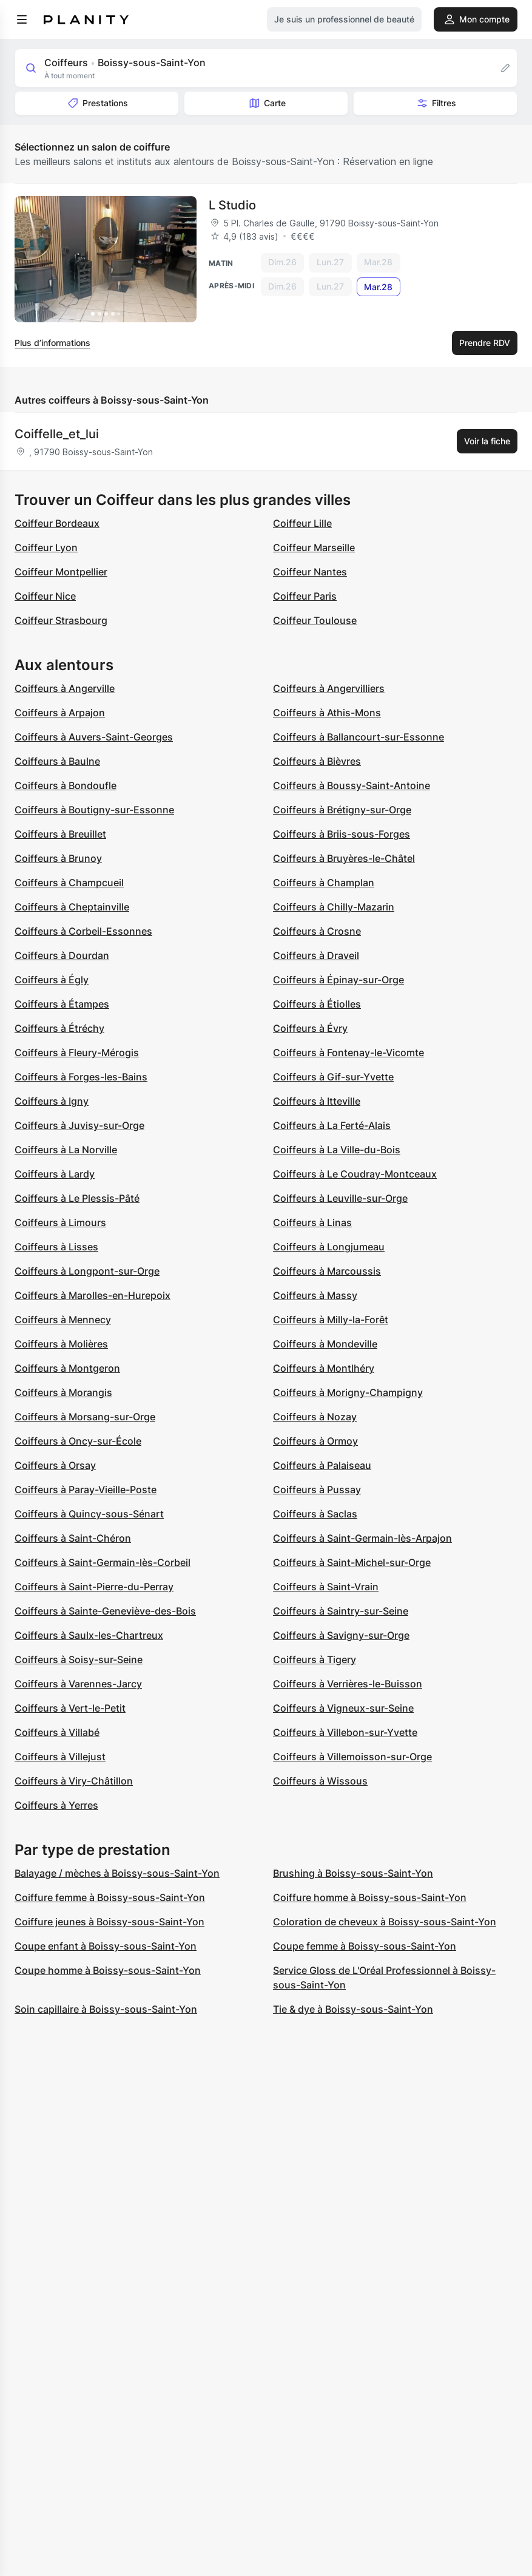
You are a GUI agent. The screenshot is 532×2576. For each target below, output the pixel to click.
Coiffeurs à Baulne (57, 761)
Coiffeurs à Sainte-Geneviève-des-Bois (105, 1611)
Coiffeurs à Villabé (57, 1732)
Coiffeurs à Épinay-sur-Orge (338, 980)
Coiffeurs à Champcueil (69, 882)
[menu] (22, 19)
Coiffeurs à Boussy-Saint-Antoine (351, 785)
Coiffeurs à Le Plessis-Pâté (77, 1198)
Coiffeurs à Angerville (65, 688)
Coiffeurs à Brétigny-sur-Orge (342, 810)
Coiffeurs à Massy (315, 1295)
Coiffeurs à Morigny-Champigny (348, 1392)
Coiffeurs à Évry (310, 1028)
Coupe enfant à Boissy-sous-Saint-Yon (106, 1946)
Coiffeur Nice (45, 596)
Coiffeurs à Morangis (63, 1392)
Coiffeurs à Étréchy (59, 1028)
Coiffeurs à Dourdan (62, 955)
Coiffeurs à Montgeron (67, 1368)
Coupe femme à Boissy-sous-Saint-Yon (364, 1946)
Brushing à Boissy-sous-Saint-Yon (353, 1873)
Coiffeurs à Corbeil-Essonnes (83, 931)
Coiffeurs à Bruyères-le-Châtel (344, 858)
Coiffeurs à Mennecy (63, 1319)
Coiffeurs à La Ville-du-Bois (336, 1150)
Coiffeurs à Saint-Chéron (73, 1538)
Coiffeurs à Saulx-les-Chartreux (89, 1635)
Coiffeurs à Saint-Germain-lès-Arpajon (362, 1538)
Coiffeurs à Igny (52, 1101)
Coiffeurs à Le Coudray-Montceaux (355, 1174)
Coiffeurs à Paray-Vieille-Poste (86, 1489)
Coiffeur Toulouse (315, 620)
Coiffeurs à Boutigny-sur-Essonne (94, 810)
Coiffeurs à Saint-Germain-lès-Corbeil (102, 1562)
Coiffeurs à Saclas (315, 1514)
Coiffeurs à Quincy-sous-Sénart (89, 1514)
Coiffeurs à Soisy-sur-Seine (79, 1659)
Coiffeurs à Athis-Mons (327, 713)
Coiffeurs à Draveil (316, 955)
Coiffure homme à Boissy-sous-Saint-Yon (369, 1897)
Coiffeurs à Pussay (317, 1489)
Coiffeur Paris (305, 596)
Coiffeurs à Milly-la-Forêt (330, 1319)
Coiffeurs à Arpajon (60, 713)
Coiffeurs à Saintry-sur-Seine (340, 1611)
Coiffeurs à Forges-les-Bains (81, 1077)
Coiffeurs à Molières (61, 1344)
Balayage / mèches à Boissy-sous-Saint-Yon (117, 1873)
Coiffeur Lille (302, 523)
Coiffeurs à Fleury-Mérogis (77, 1052)
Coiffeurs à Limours (60, 1222)
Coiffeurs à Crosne (317, 931)
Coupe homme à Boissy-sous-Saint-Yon (108, 1970)
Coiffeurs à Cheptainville (72, 907)
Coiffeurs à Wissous (320, 1781)
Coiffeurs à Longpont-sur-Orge (87, 1271)
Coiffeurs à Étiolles (317, 1004)
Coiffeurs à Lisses (56, 1247)
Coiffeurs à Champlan (323, 882)
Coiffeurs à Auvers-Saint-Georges (94, 737)
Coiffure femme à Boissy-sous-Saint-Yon (110, 1897)
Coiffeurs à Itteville (316, 1101)
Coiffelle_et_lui (57, 434)
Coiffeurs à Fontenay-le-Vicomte (348, 1052)
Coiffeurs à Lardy (55, 1174)
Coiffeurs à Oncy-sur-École (78, 1441)
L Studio (232, 205)
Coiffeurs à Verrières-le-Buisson (347, 1684)
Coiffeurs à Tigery (314, 1659)
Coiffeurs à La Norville (66, 1150)
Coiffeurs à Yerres (56, 1805)
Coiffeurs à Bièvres (317, 761)
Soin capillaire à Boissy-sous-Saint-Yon (106, 2009)
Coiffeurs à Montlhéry (323, 1368)
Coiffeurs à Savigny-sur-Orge (341, 1635)
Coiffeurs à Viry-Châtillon (74, 1781)
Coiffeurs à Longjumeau (329, 1247)
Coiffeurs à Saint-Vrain (326, 1587)
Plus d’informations (52, 342)
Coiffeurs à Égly (52, 980)
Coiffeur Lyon (46, 547)
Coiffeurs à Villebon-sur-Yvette (345, 1732)
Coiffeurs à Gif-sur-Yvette (333, 1077)
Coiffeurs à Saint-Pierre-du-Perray (94, 1587)
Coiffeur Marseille (314, 547)
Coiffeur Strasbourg (61, 620)
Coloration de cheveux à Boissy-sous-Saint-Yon (384, 1922)
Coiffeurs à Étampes (62, 1004)
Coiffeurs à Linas (312, 1222)
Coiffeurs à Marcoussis (327, 1271)
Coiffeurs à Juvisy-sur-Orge (79, 1125)
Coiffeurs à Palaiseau (322, 1465)
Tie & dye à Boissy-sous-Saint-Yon (353, 2009)
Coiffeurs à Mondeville (325, 1344)
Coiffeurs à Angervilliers (329, 688)
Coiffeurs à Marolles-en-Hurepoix (92, 1295)
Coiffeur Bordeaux (57, 523)
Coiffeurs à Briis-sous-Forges (341, 834)
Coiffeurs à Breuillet (60, 834)
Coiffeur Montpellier (61, 572)
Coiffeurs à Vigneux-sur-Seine (343, 1708)
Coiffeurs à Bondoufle (65, 785)
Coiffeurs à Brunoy (58, 858)
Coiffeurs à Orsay (55, 1465)
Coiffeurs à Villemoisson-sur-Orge (352, 1757)
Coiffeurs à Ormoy (315, 1441)
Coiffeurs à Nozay (315, 1417)
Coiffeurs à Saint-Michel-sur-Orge (352, 1562)
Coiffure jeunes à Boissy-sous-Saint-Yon (109, 1922)
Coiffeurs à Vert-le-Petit (70, 1708)
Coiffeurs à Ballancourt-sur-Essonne (358, 737)
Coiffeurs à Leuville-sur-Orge (340, 1198)
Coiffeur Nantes (310, 572)
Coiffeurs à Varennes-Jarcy (78, 1684)
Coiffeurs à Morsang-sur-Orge (85, 1417)
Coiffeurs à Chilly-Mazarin (333, 907)
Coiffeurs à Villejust (60, 1757)
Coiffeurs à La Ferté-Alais (332, 1125)
